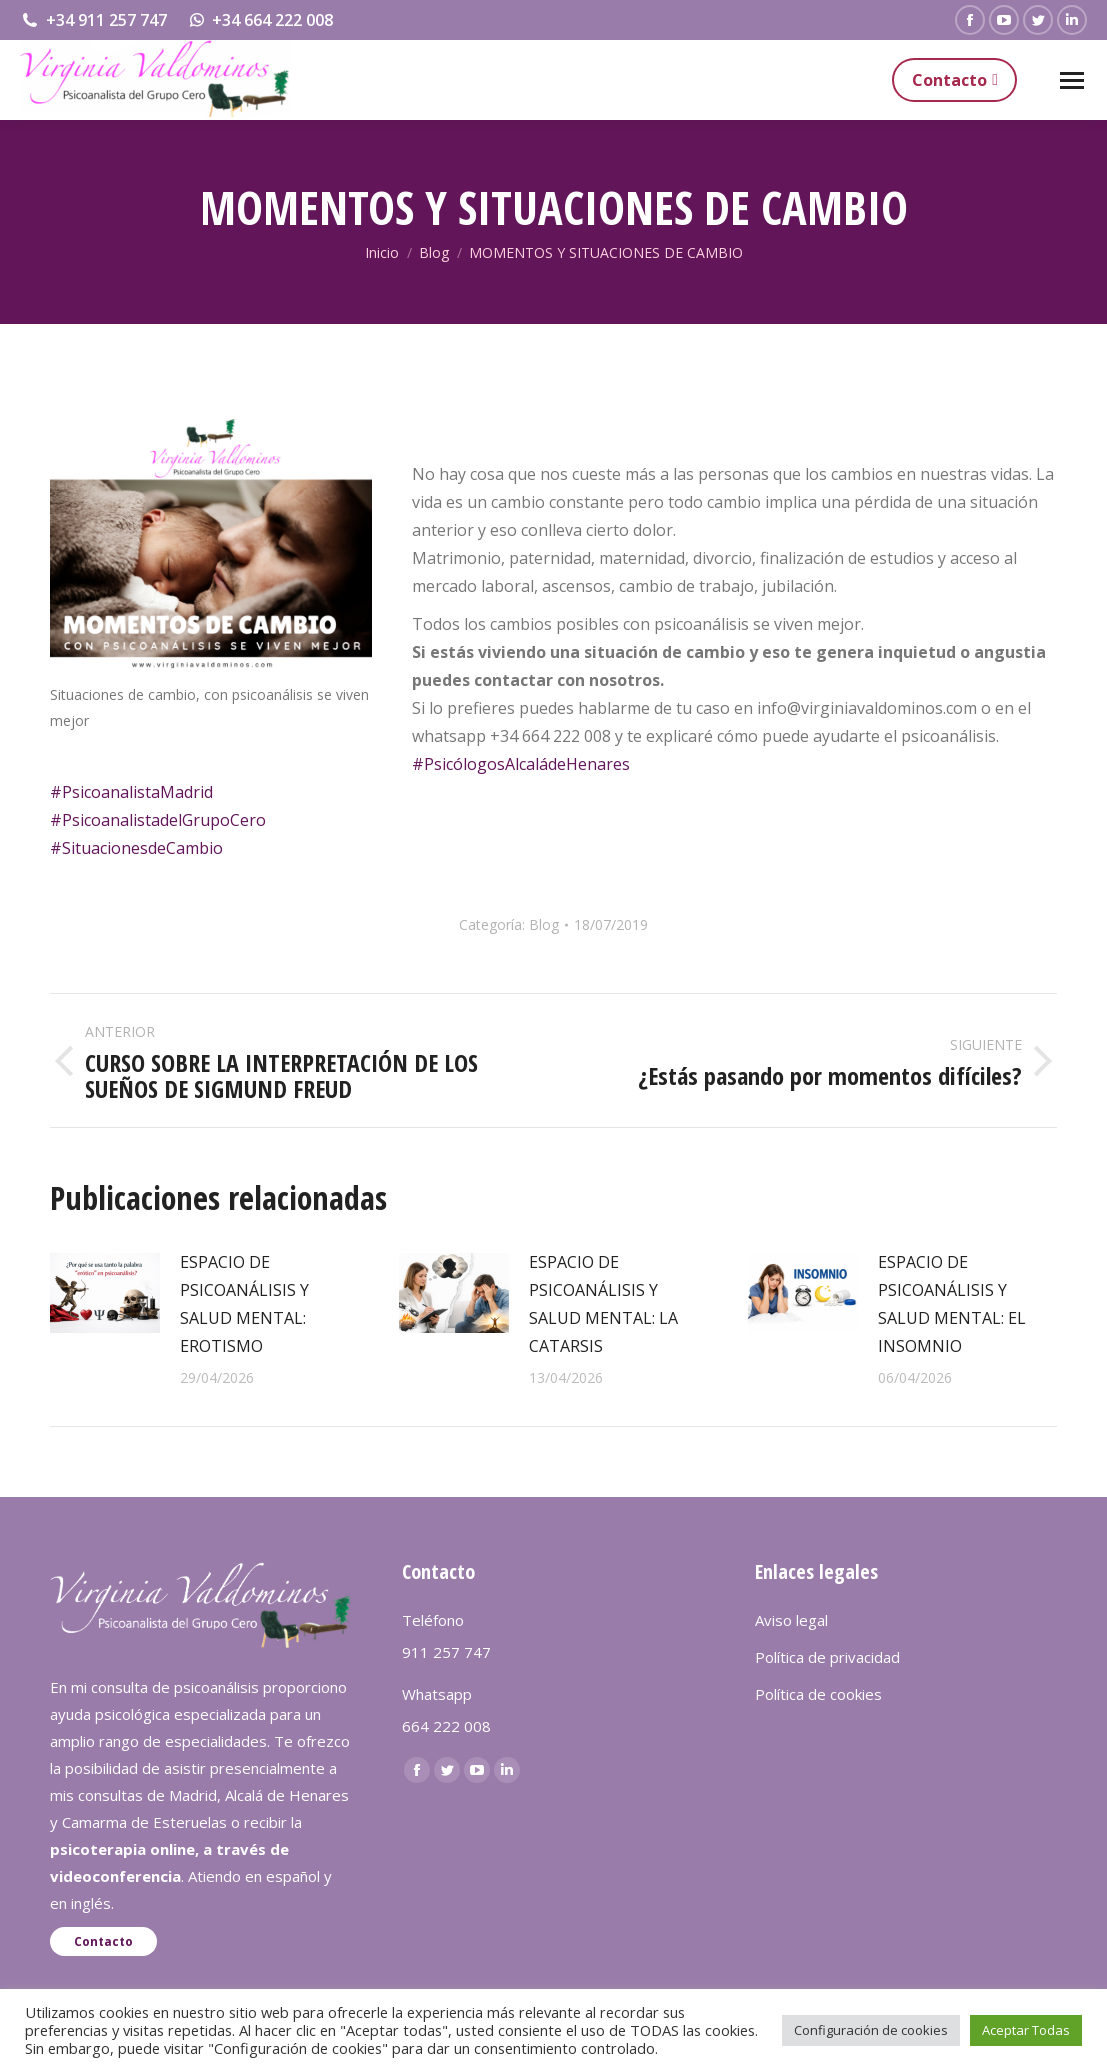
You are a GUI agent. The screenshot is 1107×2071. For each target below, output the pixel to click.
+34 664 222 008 (260, 20)
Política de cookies (818, 1694)
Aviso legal (791, 1620)
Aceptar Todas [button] (1026, 2030)
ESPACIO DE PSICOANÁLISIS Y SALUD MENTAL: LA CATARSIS (603, 1304)
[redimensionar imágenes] (105, 1293)
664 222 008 (446, 1726)
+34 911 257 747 (93, 20)
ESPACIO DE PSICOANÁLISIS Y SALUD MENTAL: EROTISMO (244, 1304)
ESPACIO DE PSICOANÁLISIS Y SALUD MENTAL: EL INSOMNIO (952, 1304)
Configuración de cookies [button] (871, 2030)
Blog (544, 924)
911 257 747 (446, 1652)
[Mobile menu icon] (1072, 80)
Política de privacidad (827, 1657)
